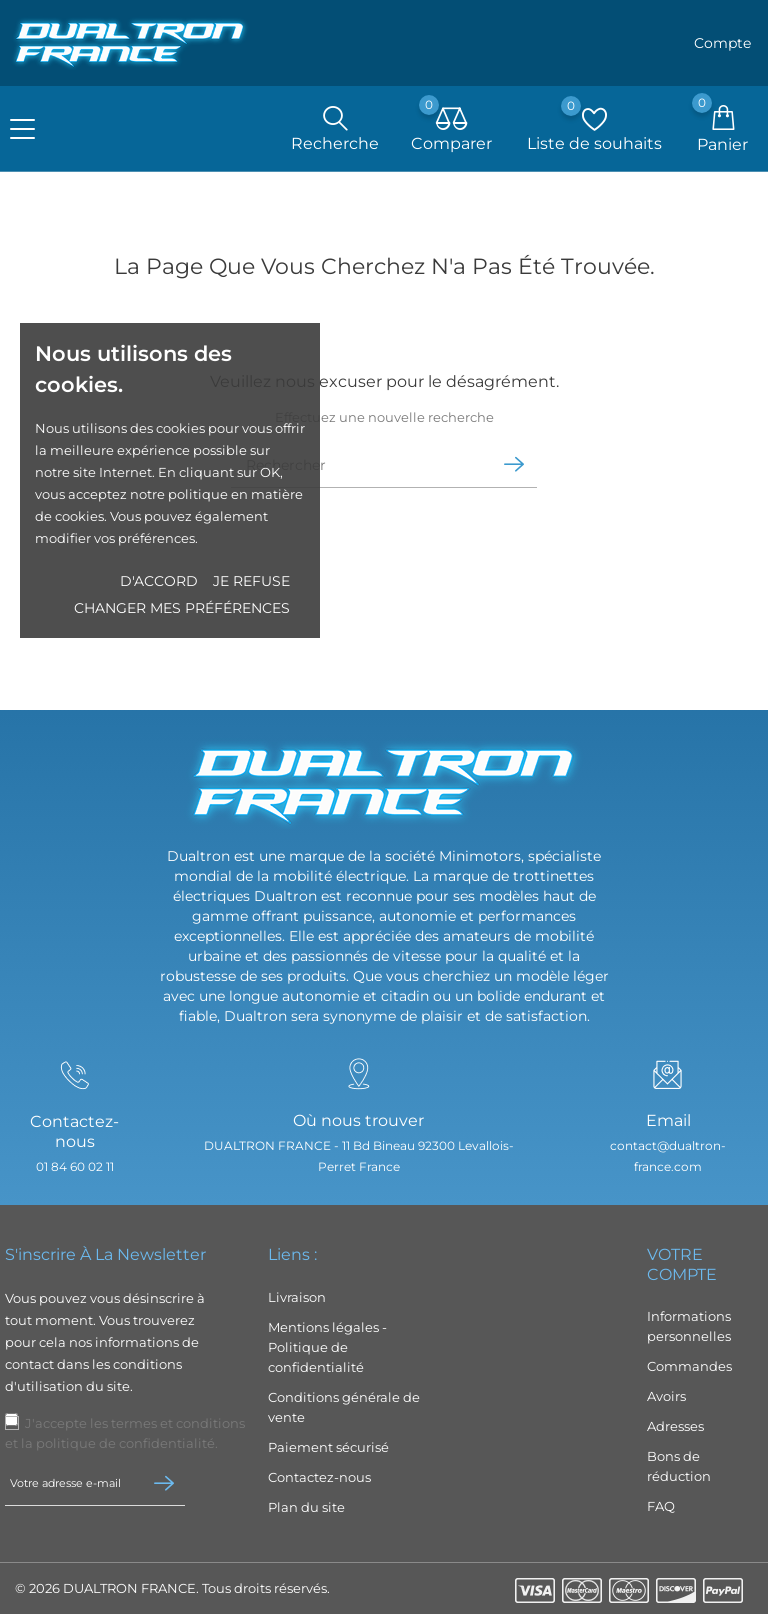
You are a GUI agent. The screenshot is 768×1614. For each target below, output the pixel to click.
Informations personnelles (689, 1326)
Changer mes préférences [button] (182, 608)
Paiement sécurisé (328, 1447)
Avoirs (666, 1396)
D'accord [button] (159, 581)
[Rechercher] (358, 474)
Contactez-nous (319, 1477)
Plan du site (306, 1507)
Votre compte (682, 1265)
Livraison (297, 1297)
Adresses (675, 1426)
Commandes (689, 1366)
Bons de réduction (679, 1466)
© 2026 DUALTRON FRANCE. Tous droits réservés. (172, 1588)
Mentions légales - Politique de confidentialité (327, 1347)
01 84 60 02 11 (71, 1168)
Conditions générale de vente (344, 1407)
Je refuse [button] (251, 581)
